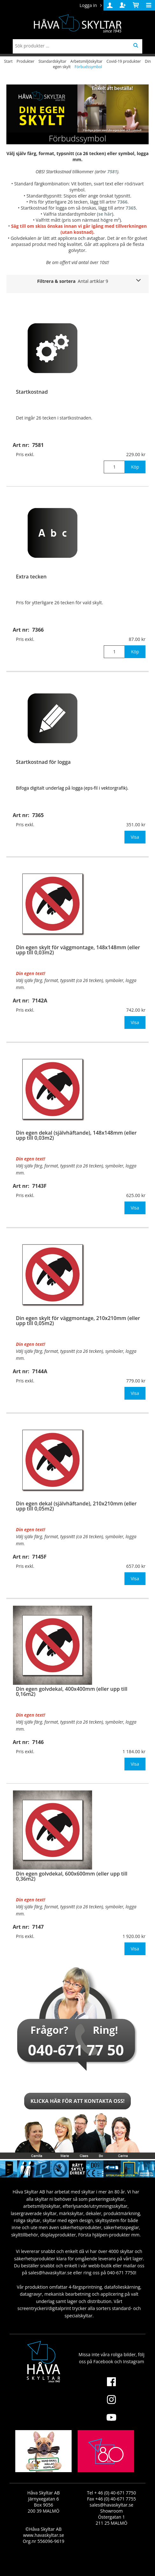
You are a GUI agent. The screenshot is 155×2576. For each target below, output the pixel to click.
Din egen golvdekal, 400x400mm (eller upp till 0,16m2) (71, 1691)
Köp (135, 467)
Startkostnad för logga (43, 761)
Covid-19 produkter (123, 61)
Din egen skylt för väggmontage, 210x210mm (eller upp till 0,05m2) (78, 1321)
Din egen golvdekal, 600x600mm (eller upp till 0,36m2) (71, 1876)
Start (8, 61)
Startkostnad (32, 391)
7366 (122, 202)
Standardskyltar (53, 61)
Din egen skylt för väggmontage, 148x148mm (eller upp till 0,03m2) (78, 950)
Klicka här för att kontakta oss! (78, 2101)
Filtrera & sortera (72, 281)
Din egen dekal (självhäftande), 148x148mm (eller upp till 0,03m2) (76, 1135)
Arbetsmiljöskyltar (86, 61)
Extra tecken (31, 576)
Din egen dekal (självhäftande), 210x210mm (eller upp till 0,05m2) (76, 1506)
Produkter (25, 61)
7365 (131, 208)
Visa (135, 837)
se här (105, 214)
